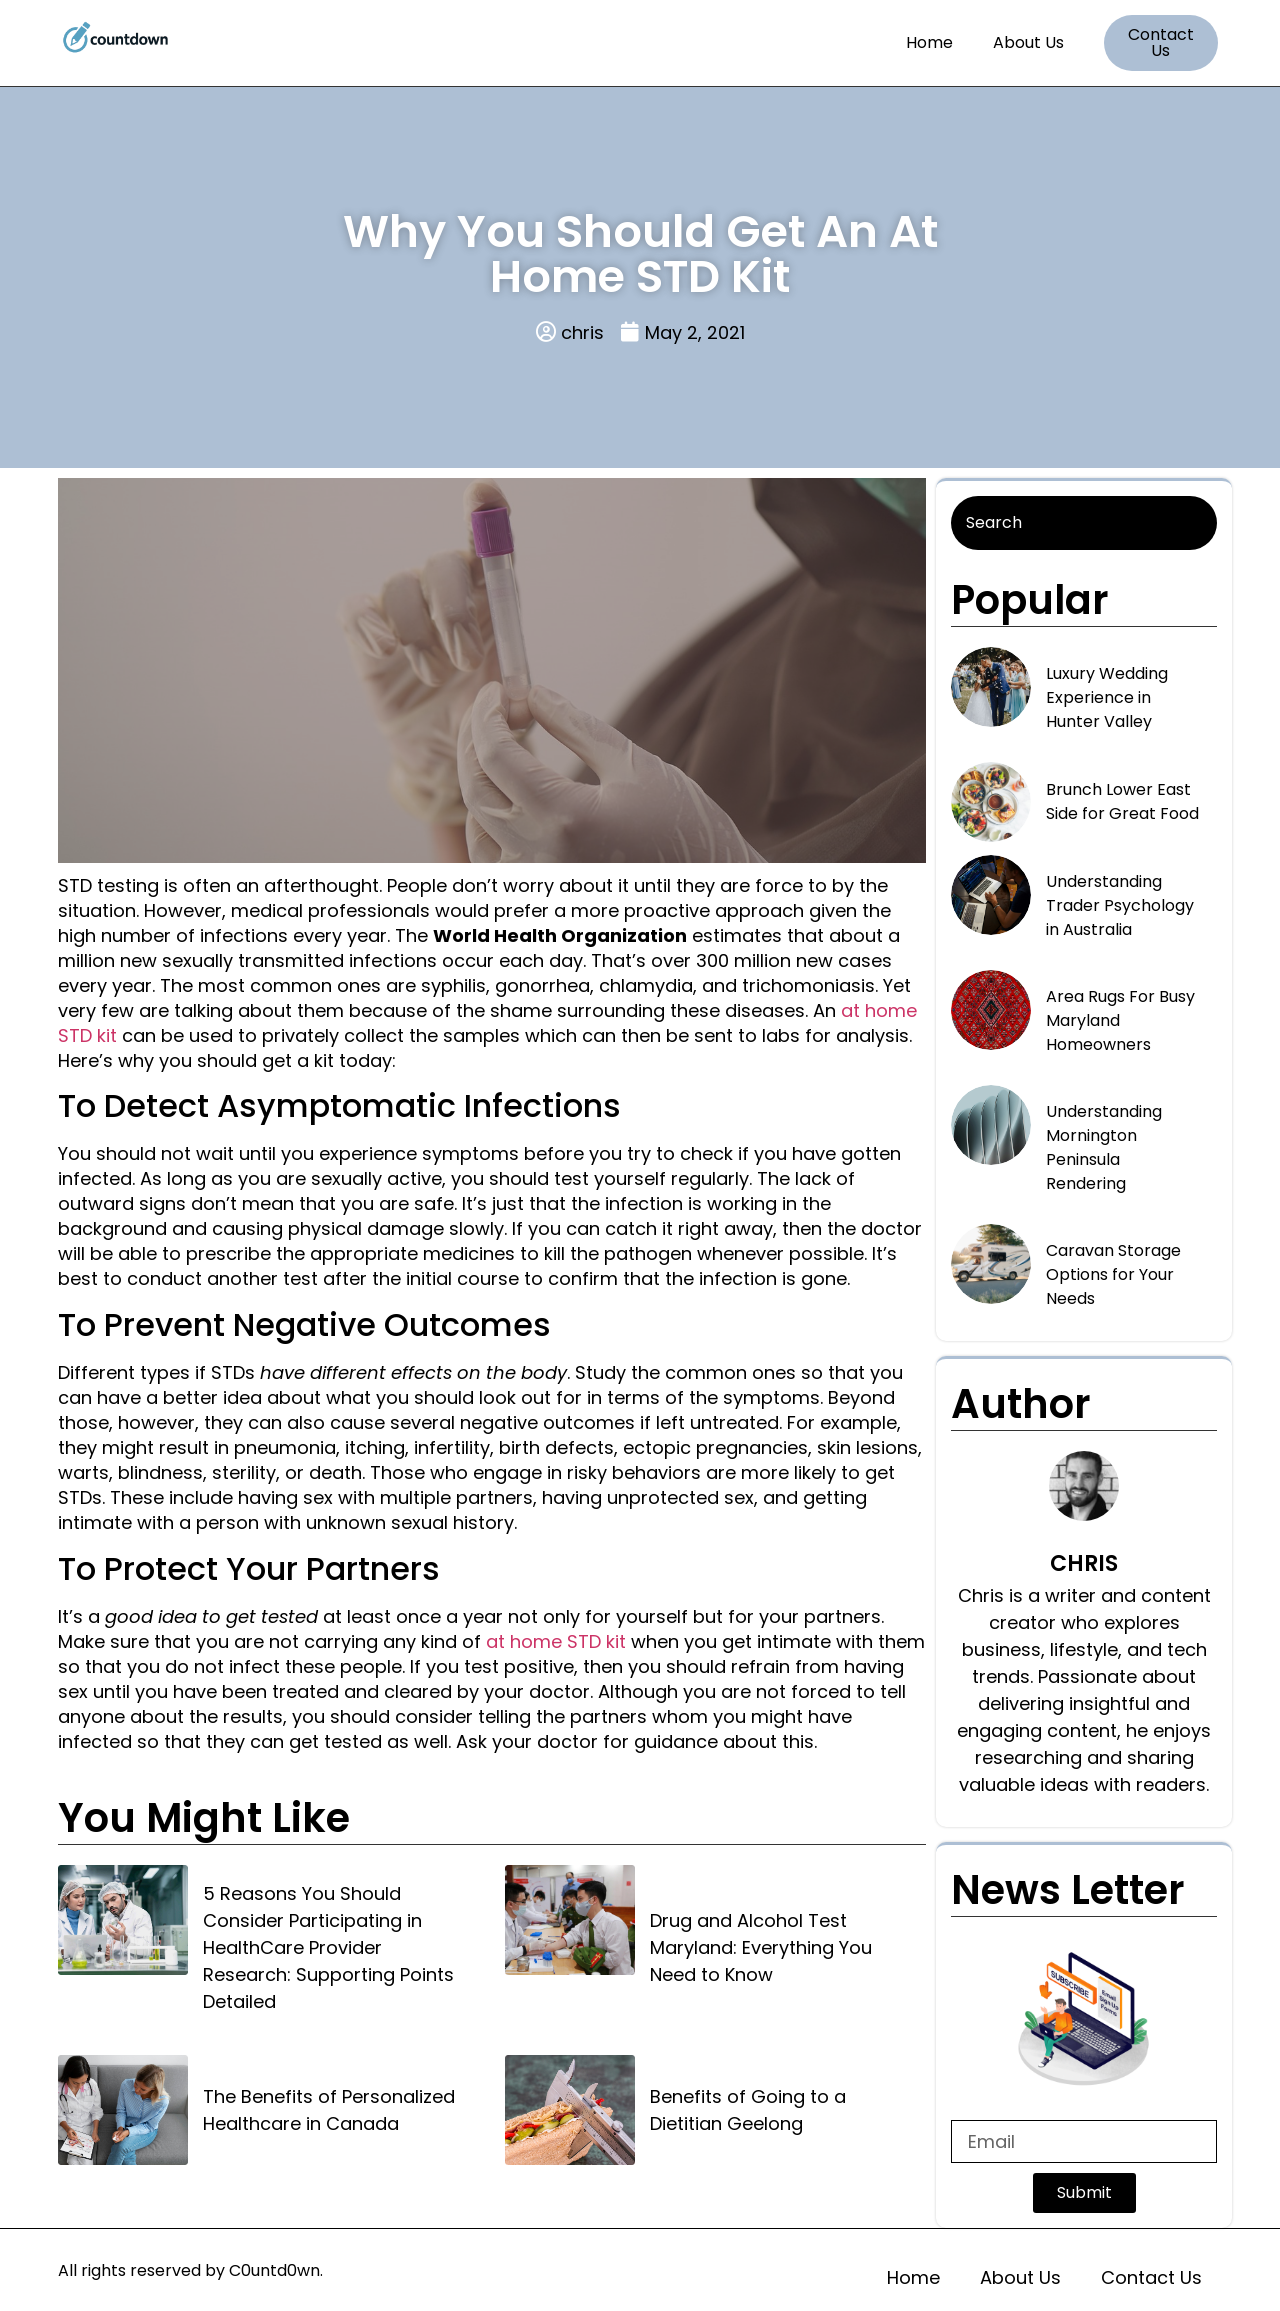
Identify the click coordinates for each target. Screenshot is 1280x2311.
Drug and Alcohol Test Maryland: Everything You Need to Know (761, 1947)
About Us (1028, 42)
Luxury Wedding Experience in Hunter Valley (1107, 697)
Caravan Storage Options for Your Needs (1113, 1274)
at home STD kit (556, 1641)
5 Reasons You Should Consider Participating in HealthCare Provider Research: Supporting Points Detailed (328, 1947)
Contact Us (1151, 2277)
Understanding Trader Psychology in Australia (1120, 905)
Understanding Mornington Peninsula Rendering (1104, 1147)
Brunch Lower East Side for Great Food (1122, 801)
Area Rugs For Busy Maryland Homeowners (1120, 1020)
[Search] (1084, 523)
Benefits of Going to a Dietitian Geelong (748, 2110)
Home (929, 42)
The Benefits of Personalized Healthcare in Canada (329, 2110)
